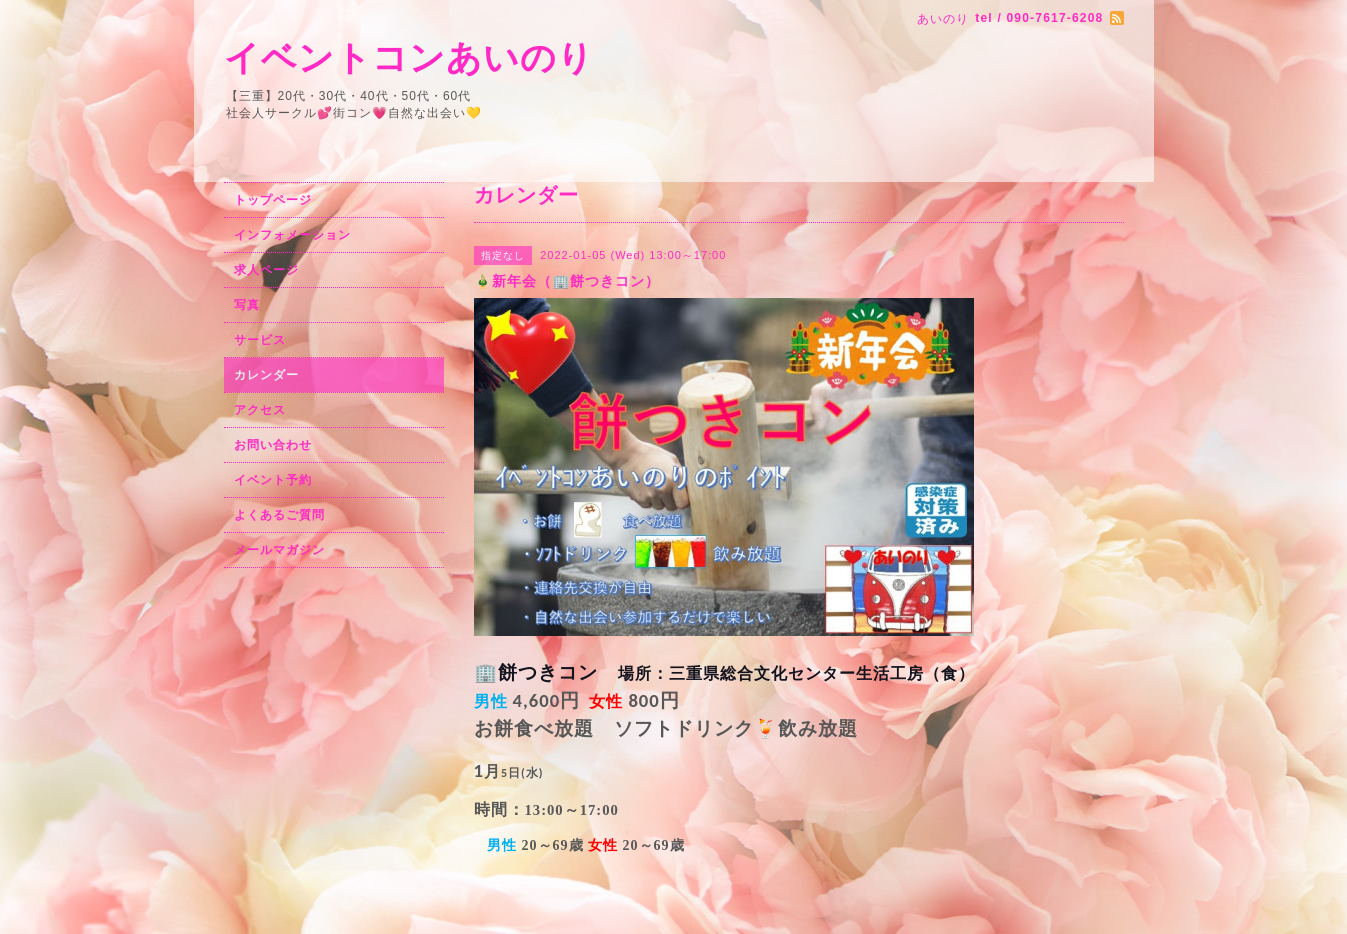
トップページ (273, 200)
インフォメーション (292, 235)
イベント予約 (273, 480)
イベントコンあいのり (409, 57)
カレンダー (266, 375)
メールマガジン (279, 550)
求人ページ (266, 270)
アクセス (260, 410)
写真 (247, 305)
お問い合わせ (273, 445)
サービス (260, 340)
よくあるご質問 (279, 515)
